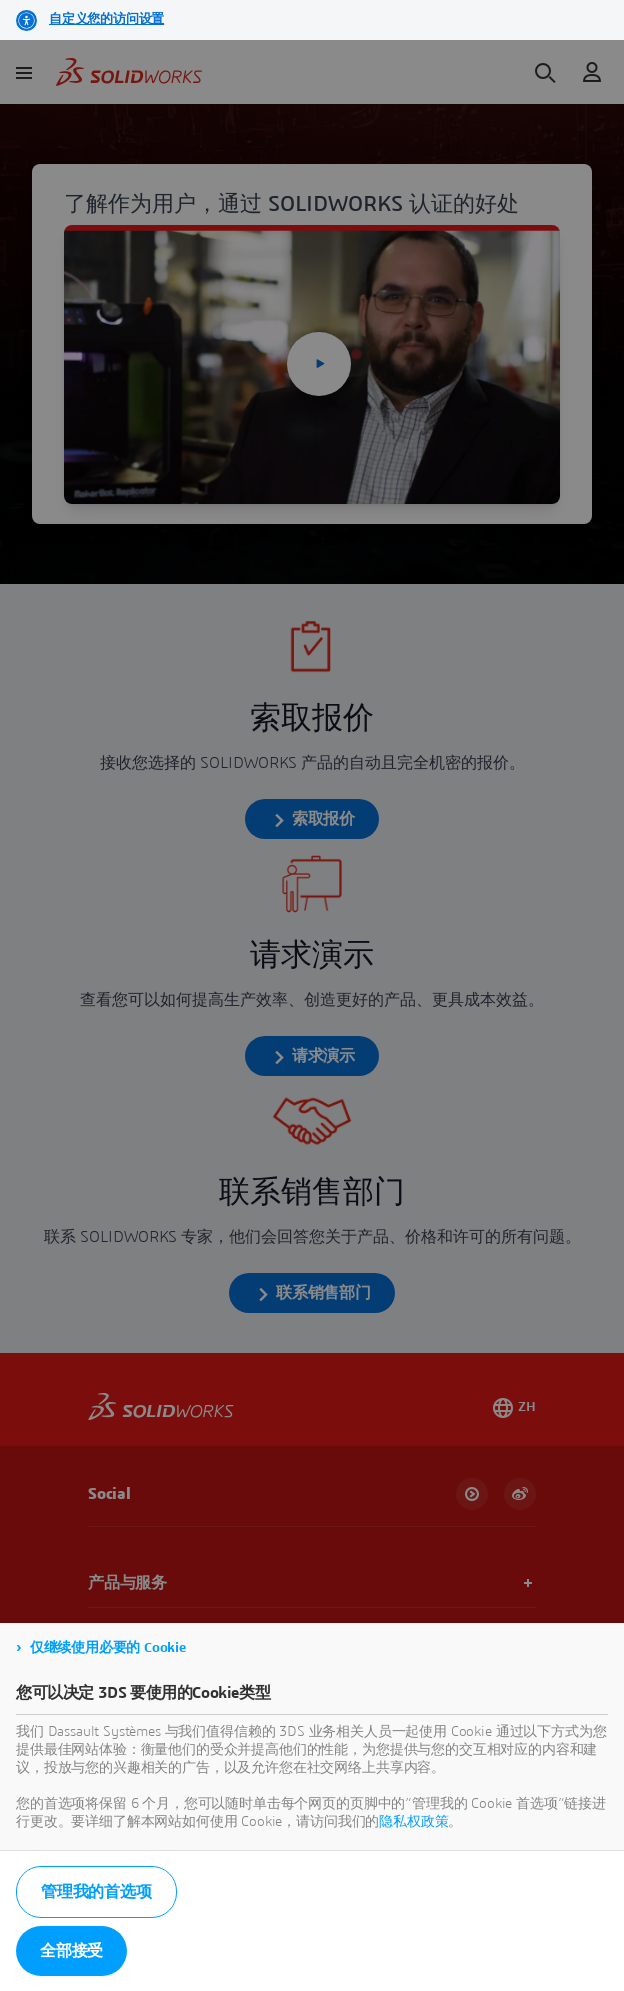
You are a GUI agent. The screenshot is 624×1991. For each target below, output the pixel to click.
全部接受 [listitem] (71, 1951)
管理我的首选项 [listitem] (96, 1892)
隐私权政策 (413, 1822)
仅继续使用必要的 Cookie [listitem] (108, 1648)
